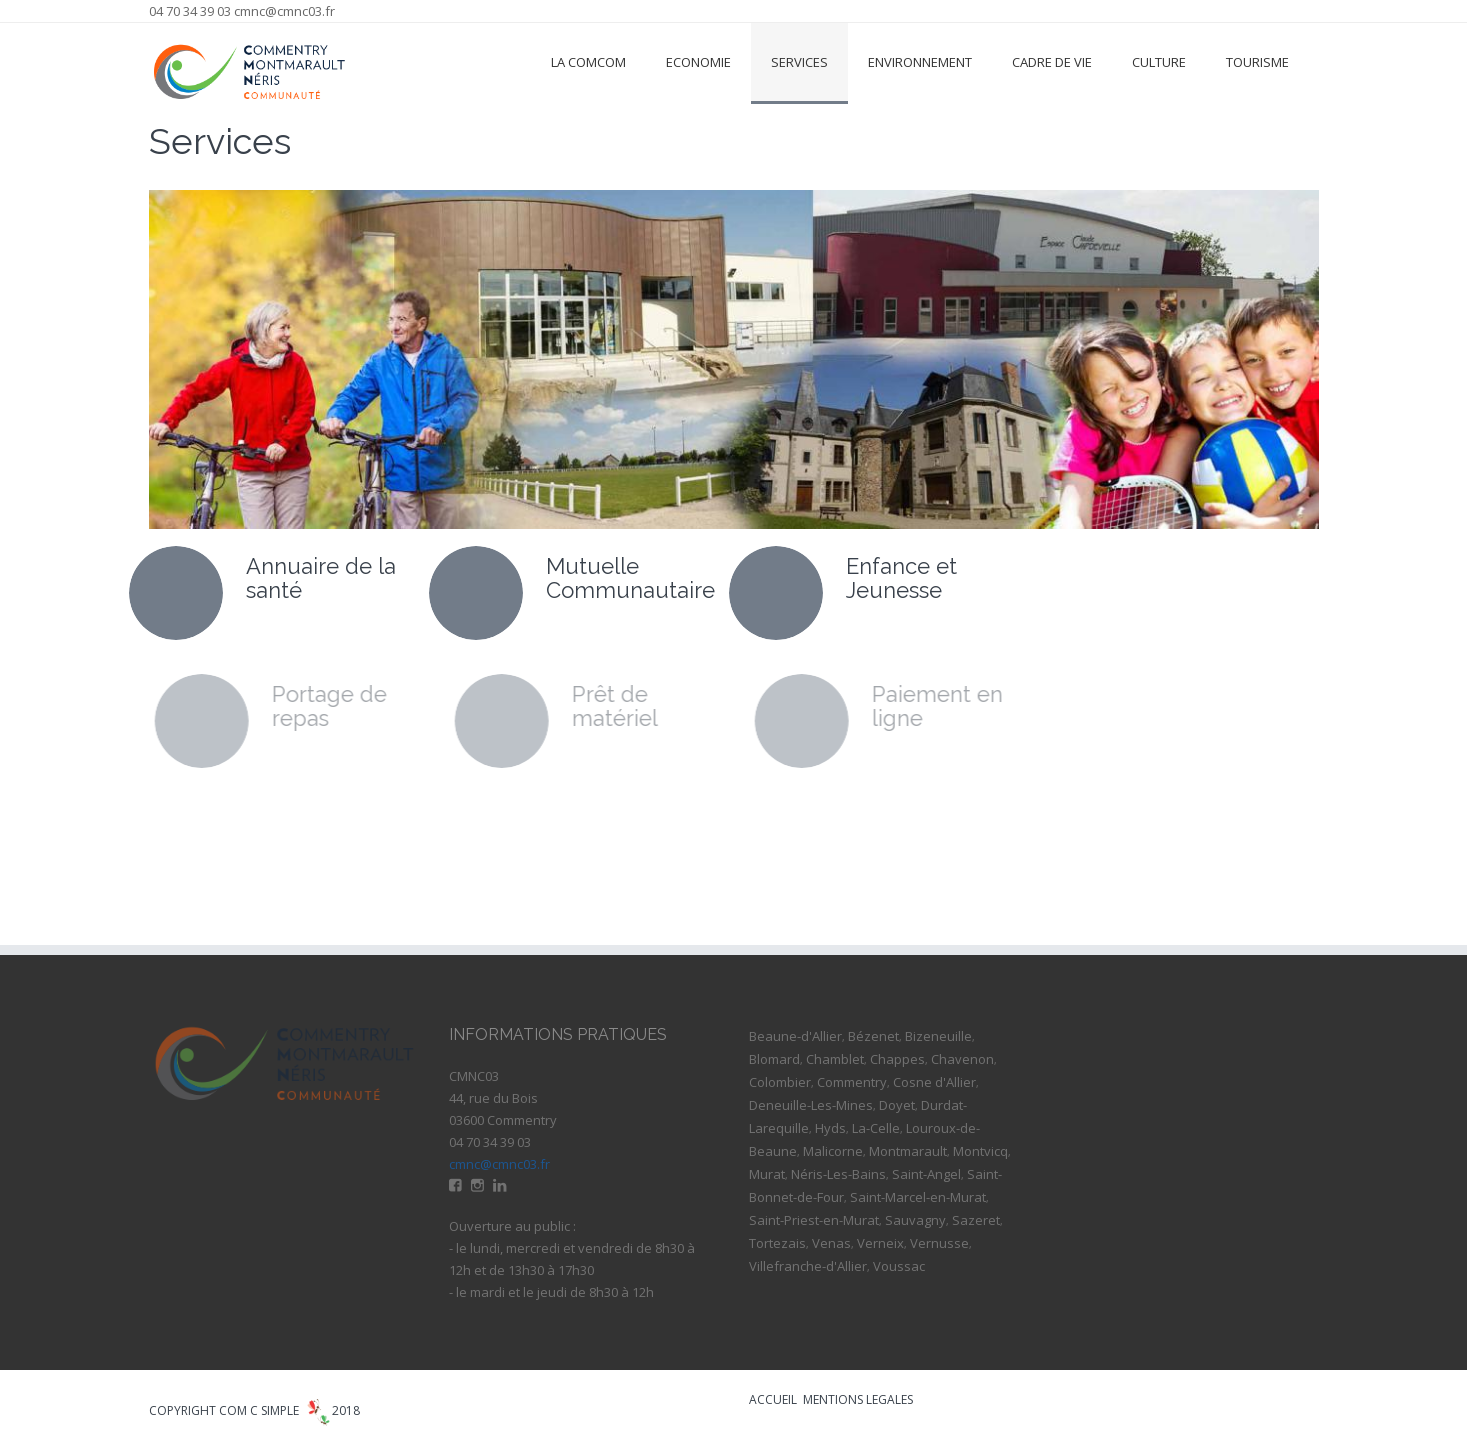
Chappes (897, 1059)
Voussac (899, 1266)
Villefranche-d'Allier (808, 1266)
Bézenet (873, 1036)
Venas (831, 1243)
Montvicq (980, 1151)
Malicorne (833, 1151)
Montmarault (908, 1151)
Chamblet (835, 1059)
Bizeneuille (938, 1036)
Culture (1159, 62)
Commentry (852, 1082)
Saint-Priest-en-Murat (814, 1220)
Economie (698, 62)
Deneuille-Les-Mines (811, 1105)
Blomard (774, 1059)
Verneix (880, 1243)
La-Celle (876, 1128)
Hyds (830, 1128)
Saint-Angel (926, 1174)
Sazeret (976, 1220)
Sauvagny (915, 1220)
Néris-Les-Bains (838, 1174)
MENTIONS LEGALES (858, 1399)
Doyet (897, 1105)
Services (799, 62)
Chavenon (962, 1059)
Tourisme (1257, 62)
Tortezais (777, 1243)
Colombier (780, 1082)
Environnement (920, 62)
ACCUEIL (773, 1399)
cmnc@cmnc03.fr (284, 11)
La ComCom (588, 62)
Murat (767, 1174)
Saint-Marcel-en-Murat (918, 1197)
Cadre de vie (1052, 62)
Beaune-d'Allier (795, 1036)
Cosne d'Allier (934, 1082)
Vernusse (939, 1243)
